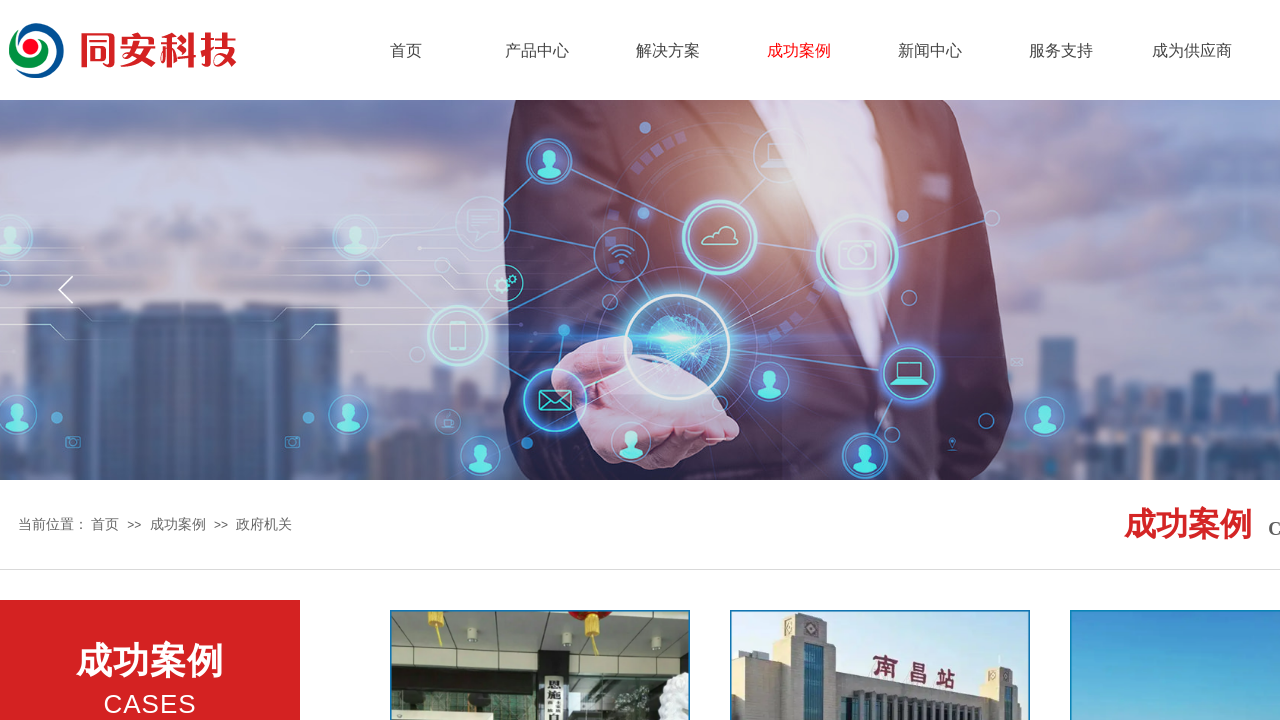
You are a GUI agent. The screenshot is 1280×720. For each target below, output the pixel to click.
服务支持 (1061, 50)
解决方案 (668, 50)
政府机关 (264, 524)
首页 (406, 50)
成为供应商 (1192, 50)
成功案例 (799, 50)
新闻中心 (930, 50)
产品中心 (537, 50)
